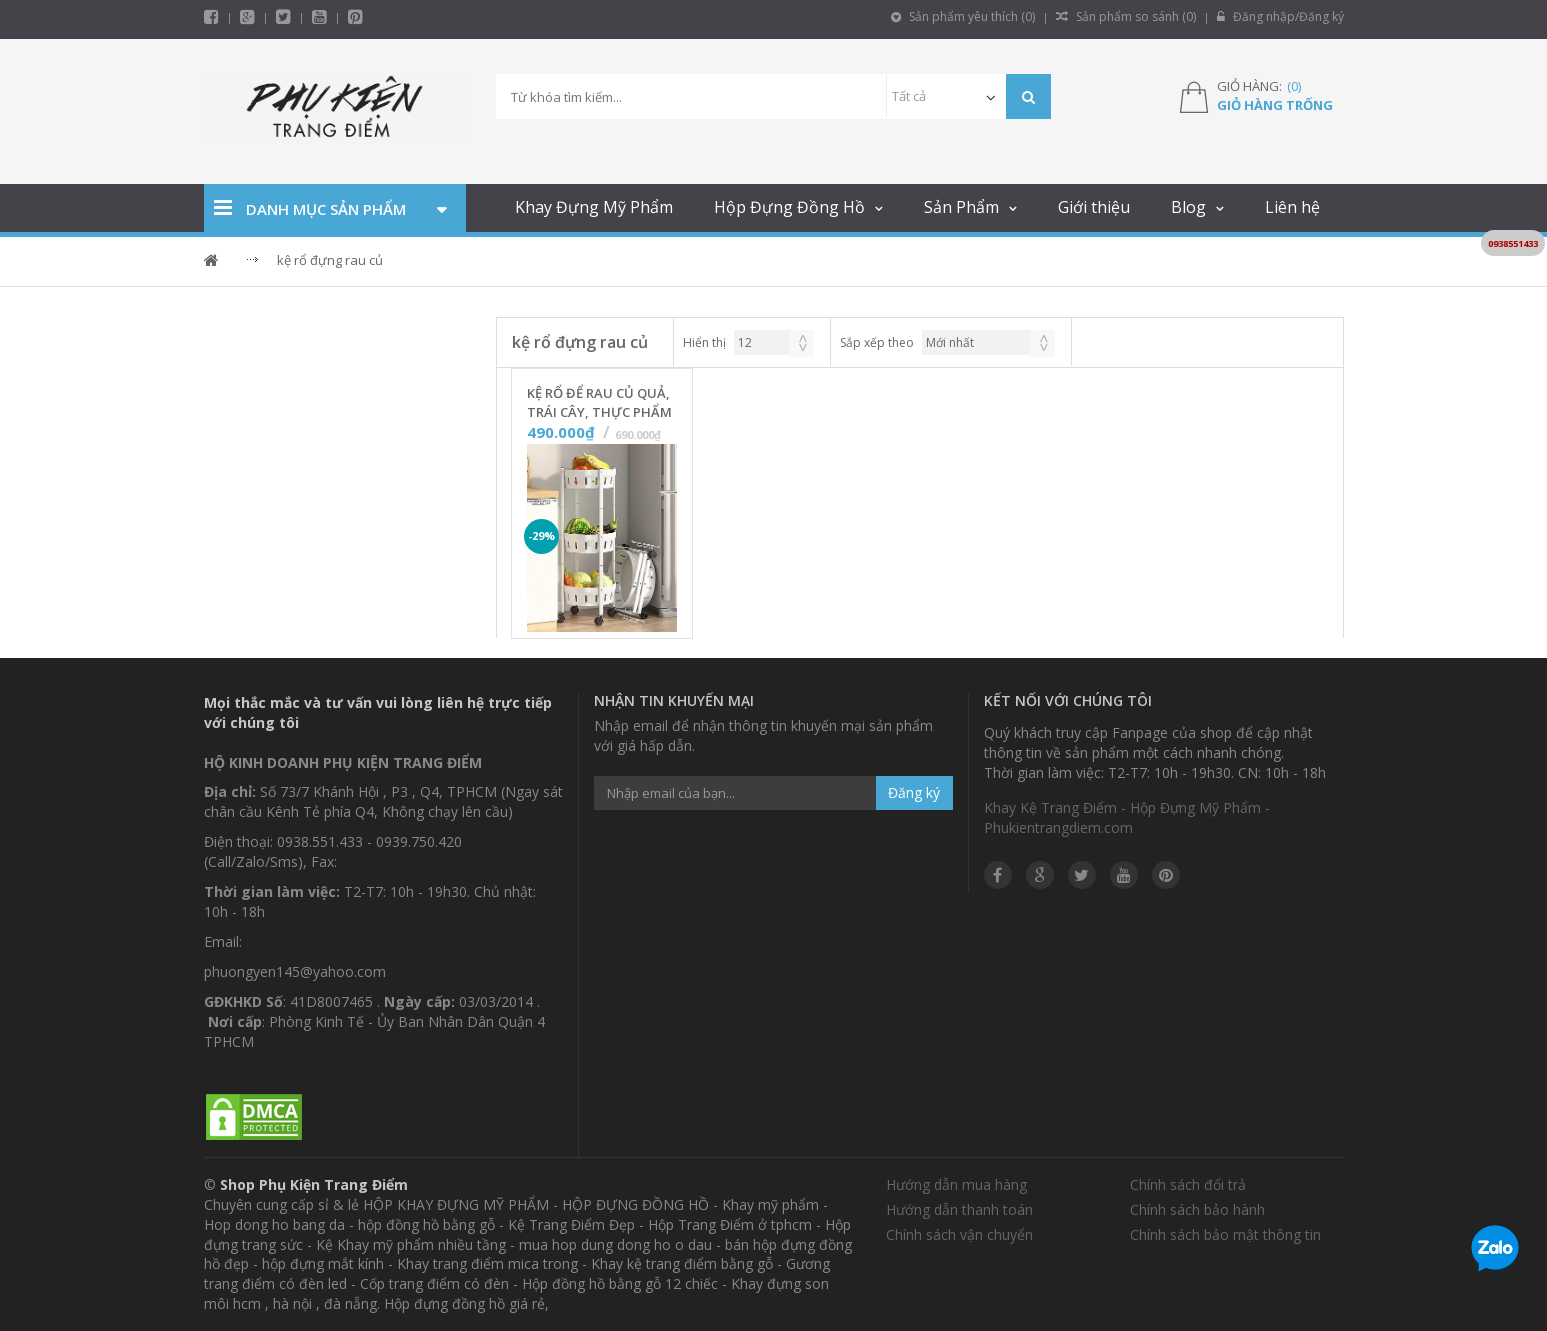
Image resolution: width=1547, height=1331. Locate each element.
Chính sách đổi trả (1188, 1184)
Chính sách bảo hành (1197, 1209)
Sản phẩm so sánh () (1126, 16)
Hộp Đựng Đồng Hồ (789, 207)
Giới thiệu (1094, 207)
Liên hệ (1292, 207)
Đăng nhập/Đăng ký (1280, 16)
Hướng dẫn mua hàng (956, 1184)
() (1294, 86)
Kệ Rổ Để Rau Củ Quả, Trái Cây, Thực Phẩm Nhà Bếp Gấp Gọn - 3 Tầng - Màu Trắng (599, 403)
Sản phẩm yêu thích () (963, 16)
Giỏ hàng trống (1275, 105)
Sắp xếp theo (877, 342)
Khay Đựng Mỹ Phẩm (594, 207)
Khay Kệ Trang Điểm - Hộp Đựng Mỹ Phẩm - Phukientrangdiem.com (1127, 817)
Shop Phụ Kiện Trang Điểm (314, 1184)
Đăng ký (914, 792)
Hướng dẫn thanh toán (959, 1209)
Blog (1188, 207)
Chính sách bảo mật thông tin (1225, 1234)
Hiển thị (704, 342)
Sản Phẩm (961, 207)
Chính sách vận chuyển (959, 1234)
